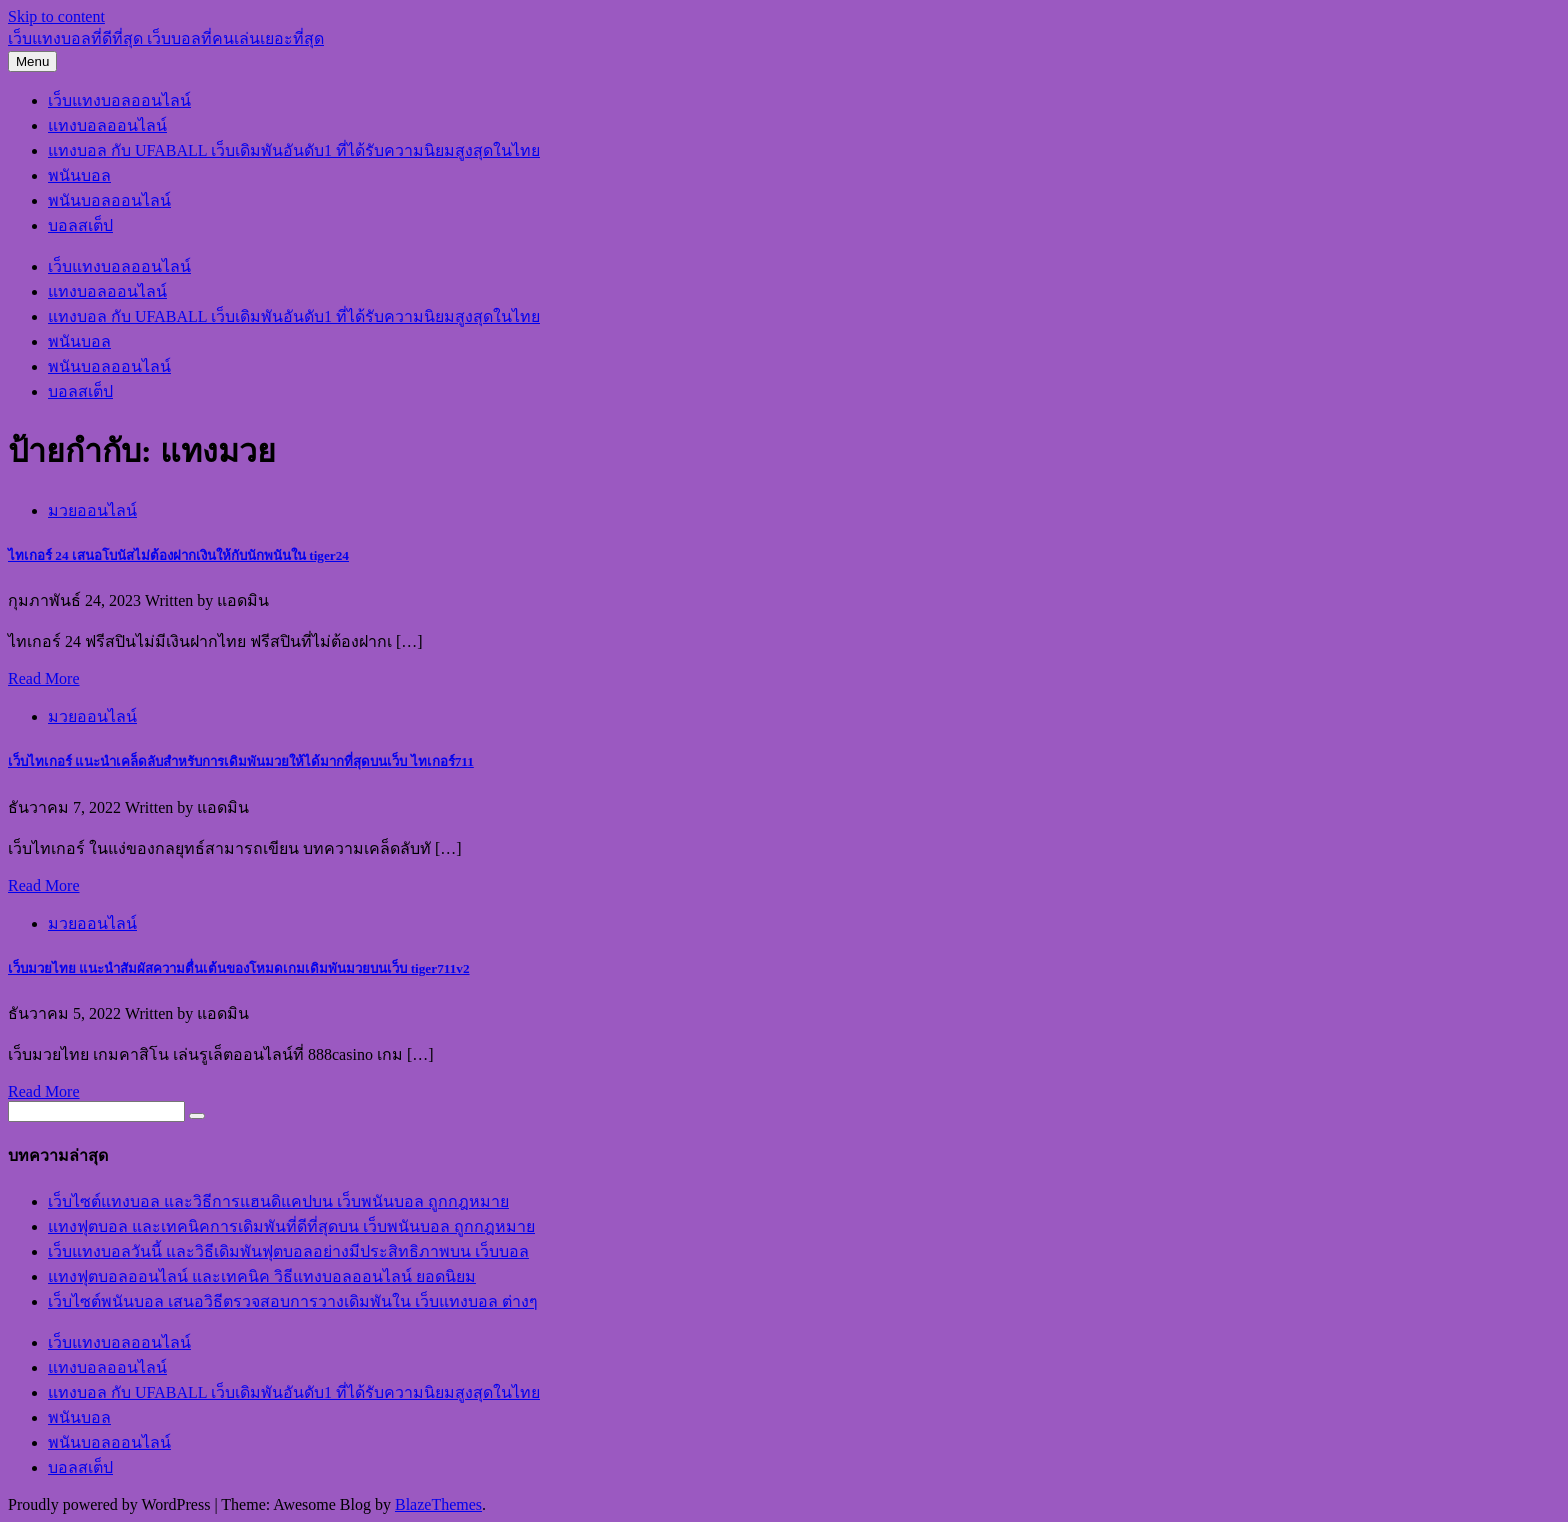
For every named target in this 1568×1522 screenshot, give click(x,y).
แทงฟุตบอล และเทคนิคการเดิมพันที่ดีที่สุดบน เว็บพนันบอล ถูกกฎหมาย (291, 1226)
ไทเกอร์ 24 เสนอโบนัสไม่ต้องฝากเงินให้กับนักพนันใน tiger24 (178, 555)
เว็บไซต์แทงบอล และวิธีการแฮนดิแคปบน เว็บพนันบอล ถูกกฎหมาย (278, 1201)
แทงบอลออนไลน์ (107, 125)
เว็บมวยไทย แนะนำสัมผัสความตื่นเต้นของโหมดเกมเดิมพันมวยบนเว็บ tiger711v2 (239, 968)
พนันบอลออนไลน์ (109, 200)
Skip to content (56, 16)
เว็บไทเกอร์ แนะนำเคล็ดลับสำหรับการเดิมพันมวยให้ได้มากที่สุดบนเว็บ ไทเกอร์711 (241, 761)
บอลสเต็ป (80, 225)
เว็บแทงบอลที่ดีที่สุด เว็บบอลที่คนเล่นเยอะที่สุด (166, 38)
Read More (44, 678)
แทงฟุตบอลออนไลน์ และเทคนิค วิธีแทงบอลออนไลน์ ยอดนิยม (262, 1276)
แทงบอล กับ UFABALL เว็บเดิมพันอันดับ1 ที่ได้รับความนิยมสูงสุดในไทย (294, 150)
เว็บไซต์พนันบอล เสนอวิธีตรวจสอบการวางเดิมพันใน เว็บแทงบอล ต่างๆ (293, 1301)
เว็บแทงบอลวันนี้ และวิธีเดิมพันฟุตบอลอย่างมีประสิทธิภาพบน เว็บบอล (288, 1251)
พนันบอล (79, 175)
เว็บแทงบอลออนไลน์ (119, 100)
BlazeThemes (438, 1504)
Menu (32, 61)
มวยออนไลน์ (92, 510)
